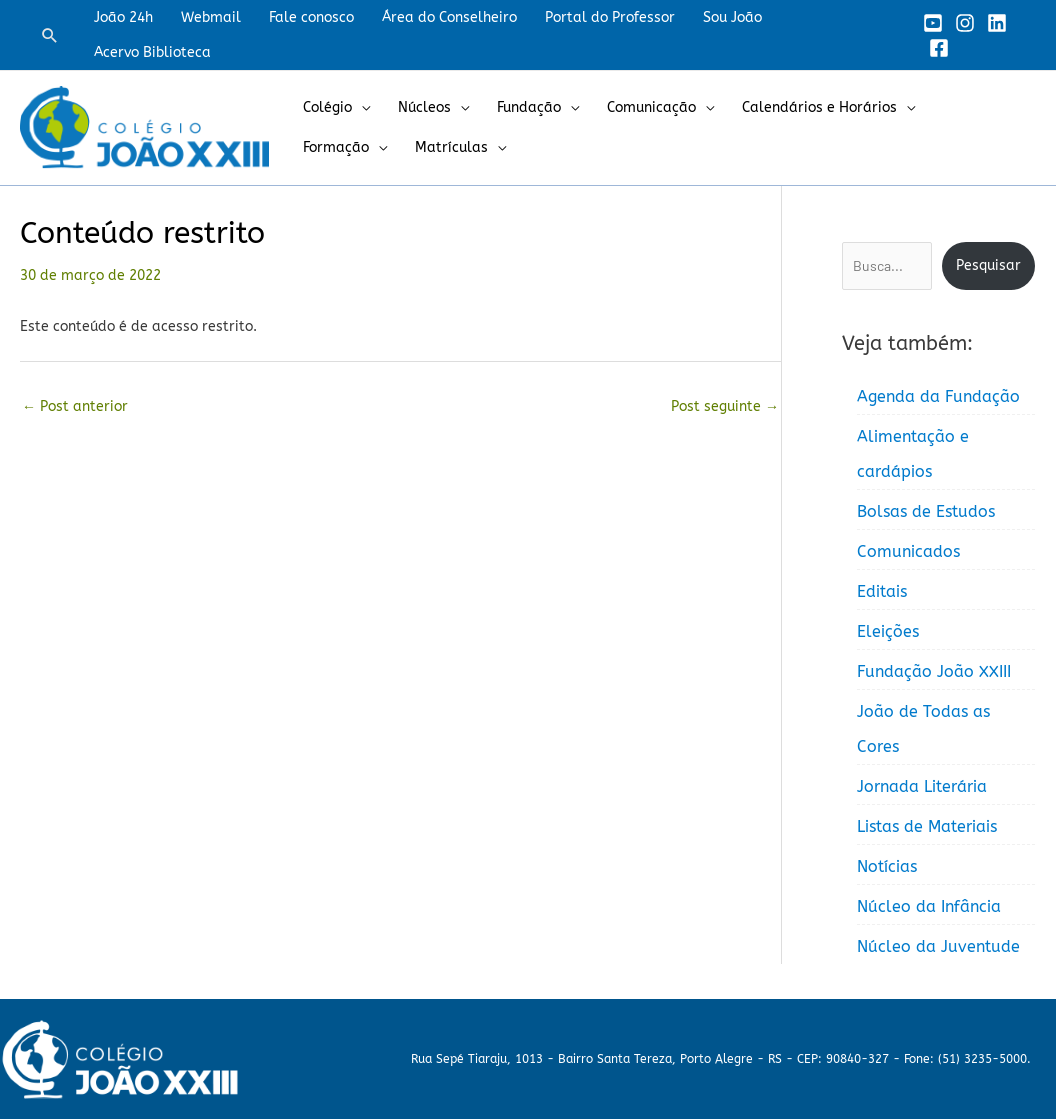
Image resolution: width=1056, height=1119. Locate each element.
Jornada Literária (922, 786)
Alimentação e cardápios (913, 454)
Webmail (211, 17)
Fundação (529, 107)
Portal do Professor (610, 17)
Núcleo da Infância (929, 906)
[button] (50, 35)
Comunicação (651, 107)
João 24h (123, 17)
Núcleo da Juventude (938, 946)
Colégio (327, 107)
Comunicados (908, 551)
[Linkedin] (997, 23)
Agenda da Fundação (938, 396)
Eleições (888, 631)
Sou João (732, 17)
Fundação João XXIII (934, 671)
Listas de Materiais (927, 826)
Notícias (887, 866)
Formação (336, 147)
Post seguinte (725, 406)
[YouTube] (933, 23)
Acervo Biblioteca (152, 52)
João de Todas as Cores (923, 729)
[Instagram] (965, 23)
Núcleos (424, 107)
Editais (882, 591)
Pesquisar (988, 265)
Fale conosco (311, 17)
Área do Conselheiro (449, 17)
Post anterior (75, 406)
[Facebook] (939, 48)
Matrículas (451, 147)
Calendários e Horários (819, 107)
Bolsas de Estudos (926, 511)
